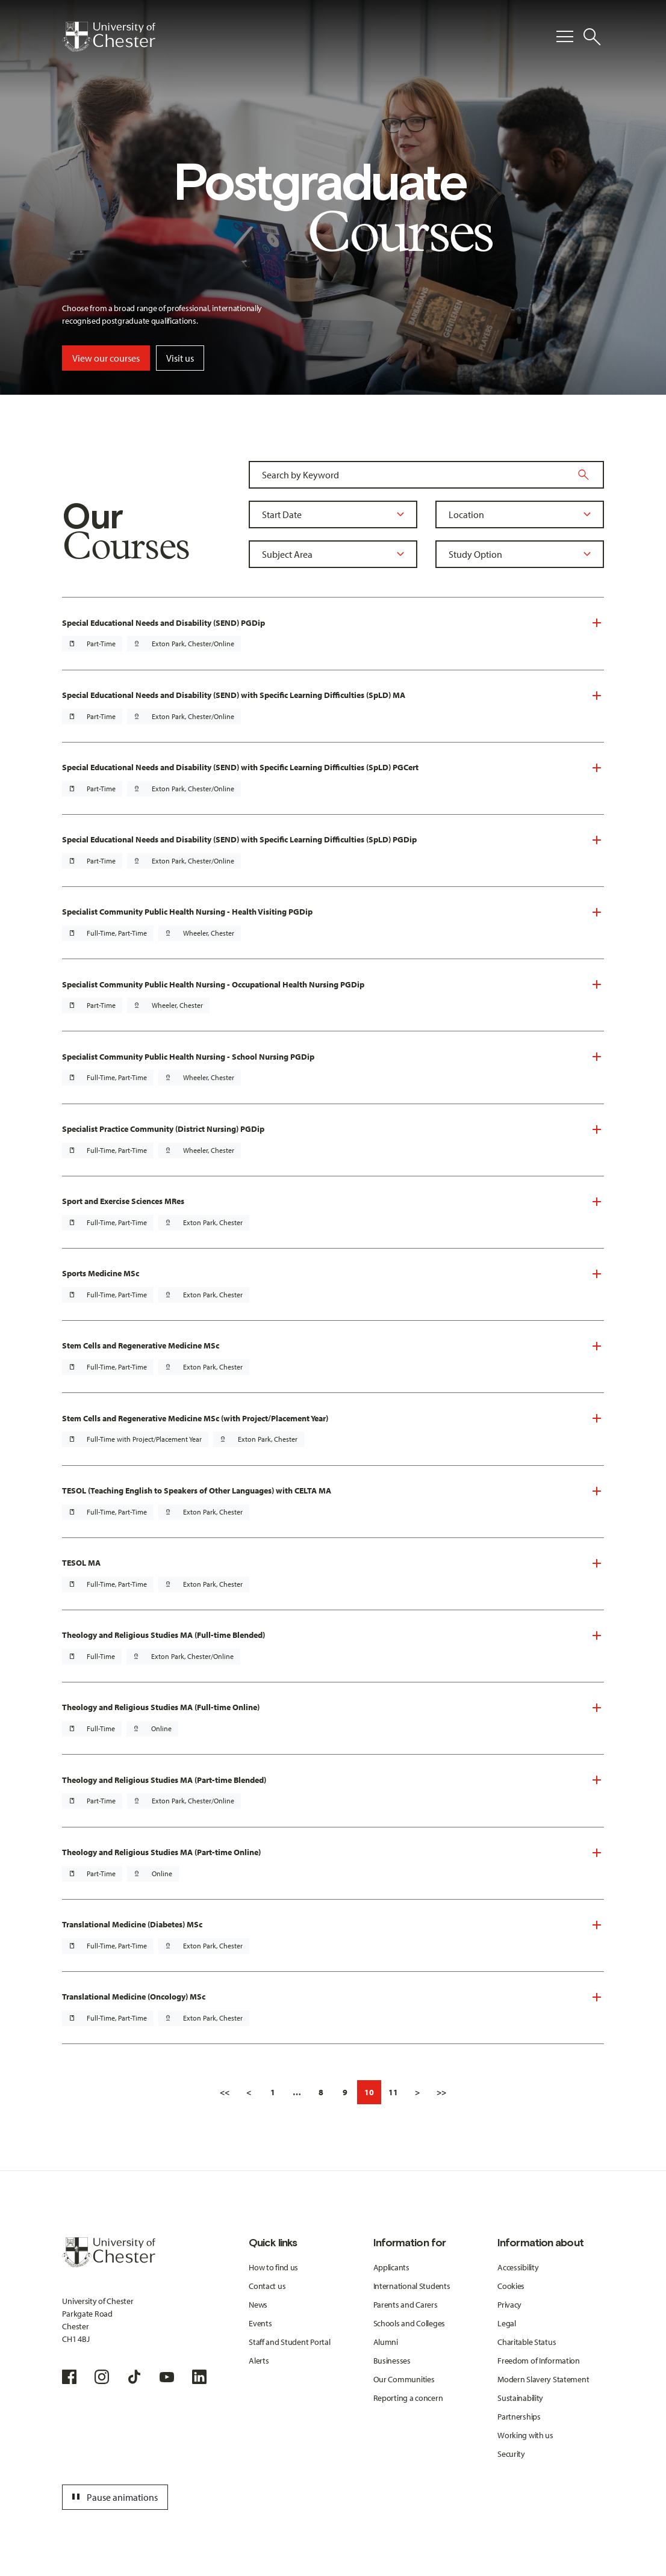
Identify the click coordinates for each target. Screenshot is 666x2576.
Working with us (525, 2435)
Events (260, 2323)
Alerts (259, 2360)
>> (441, 2092)
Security (511, 2453)
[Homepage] (108, 37)
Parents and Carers (405, 2304)
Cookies (510, 2286)
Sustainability (520, 2397)
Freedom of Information (538, 2360)
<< (224, 2092)
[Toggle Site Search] (592, 37)
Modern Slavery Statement (543, 2379)
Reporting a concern (408, 2397)
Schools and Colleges (409, 2323)
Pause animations (113, 2497)
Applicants (391, 2267)
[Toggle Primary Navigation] (565, 37)
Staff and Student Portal (289, 2342)
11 (393, 2092)
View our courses (106, 358)
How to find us (273, 2267)
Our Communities (404, 2379)
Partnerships (519, 2416)
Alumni (385, 2342)
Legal (506, 2323)
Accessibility (517, 2267)
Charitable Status (526, 2342)
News (258, 2304)
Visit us (180, 358)
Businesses (392, 2360)
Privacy (509, 2304)
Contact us (267, 2286)
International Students (411, 2286)
